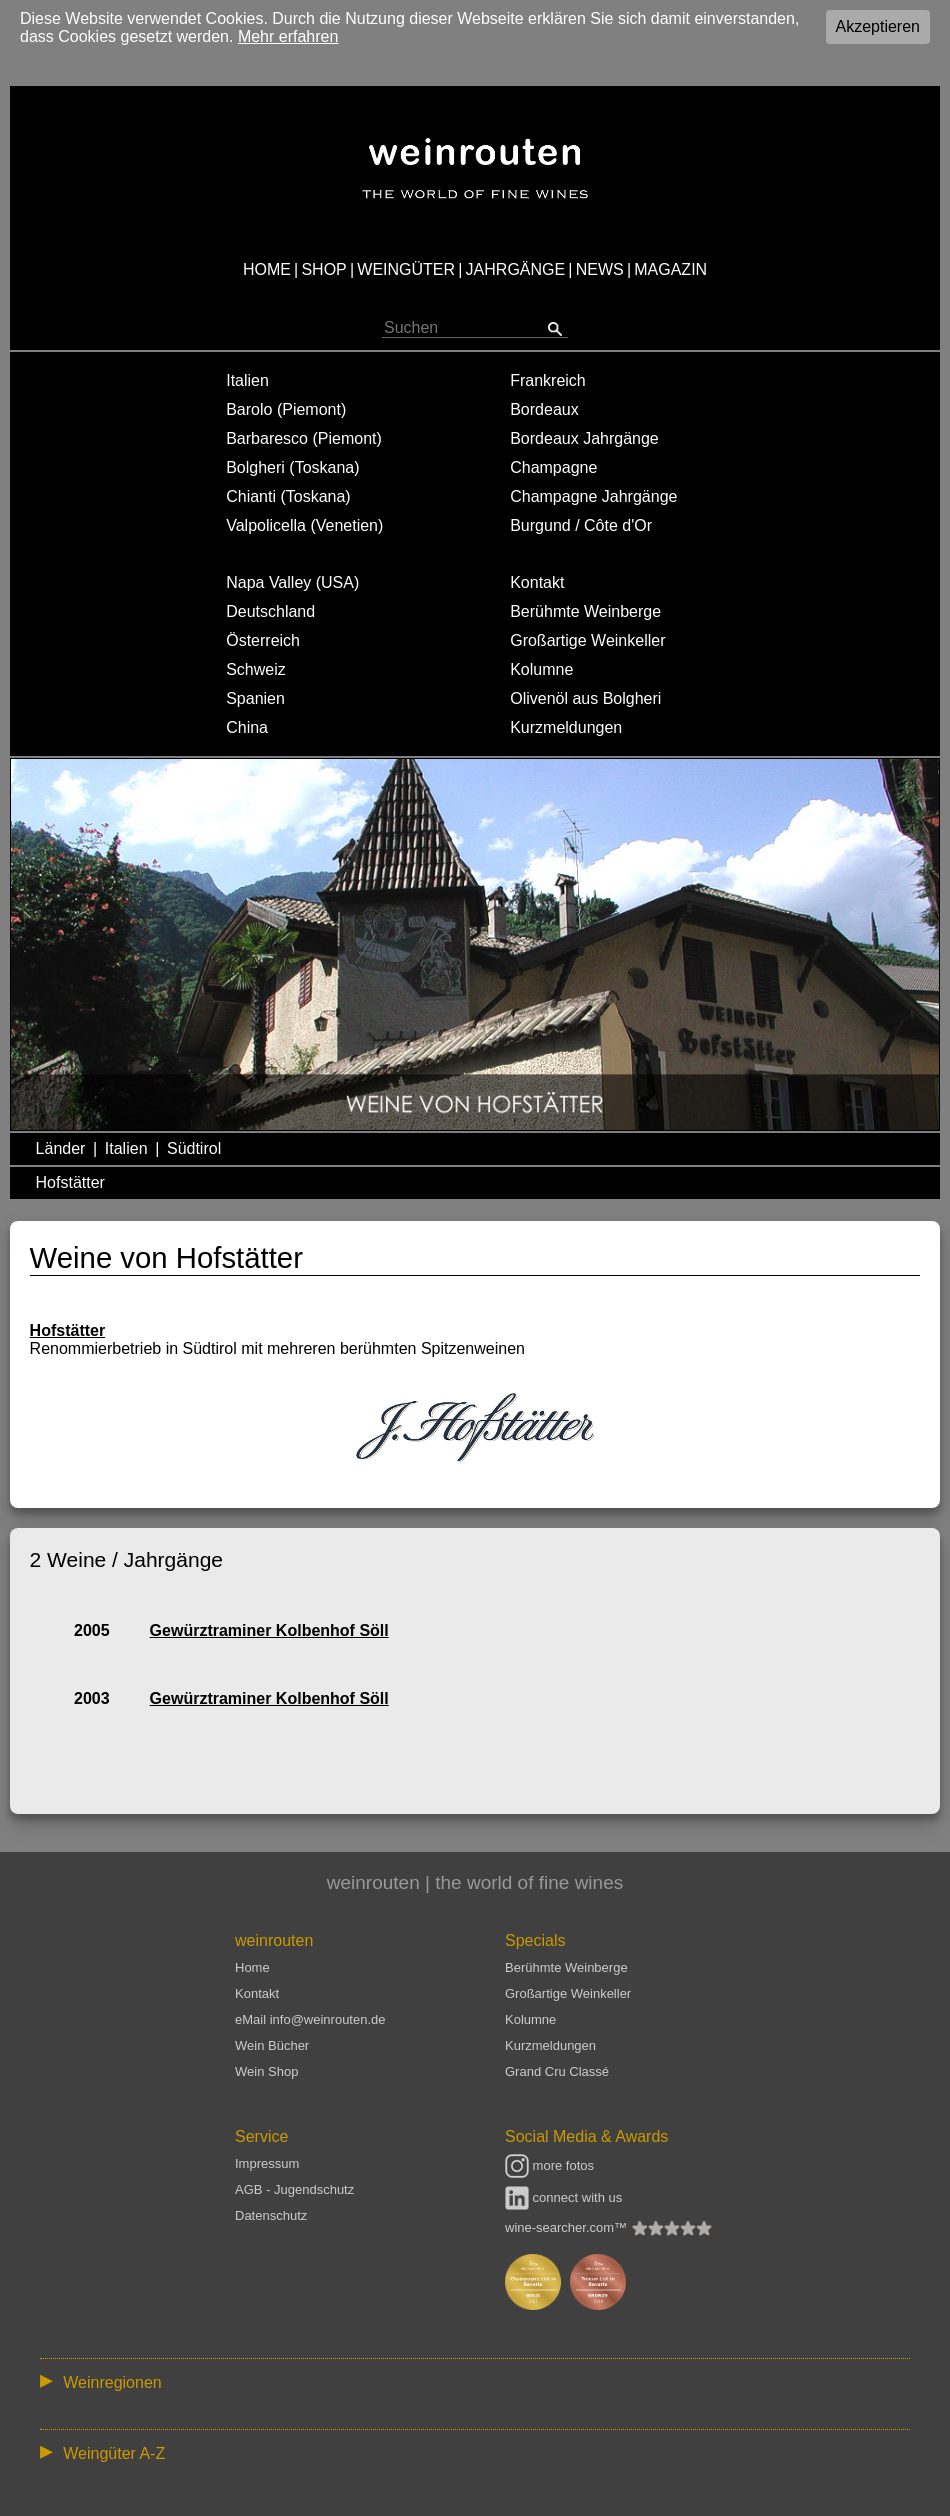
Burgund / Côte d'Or (581, 525)
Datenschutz (271, 2215)
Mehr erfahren (288, 36)
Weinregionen (112, 2382)
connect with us (563, 2197)
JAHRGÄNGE (516, 269)
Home (252, 1967)
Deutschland (270, 611)
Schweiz (256, 669)
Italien (247, 380)
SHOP (323, 269)
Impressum (267, 2163)
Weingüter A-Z (114, 2453)
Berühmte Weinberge (585, 611)
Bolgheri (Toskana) (292, 467)
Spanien (255, 698)
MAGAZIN (670, 269)
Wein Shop (266, 2071)
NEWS (600, 269)
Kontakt (537, 582)
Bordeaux (544, 409)
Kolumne (541, 669)
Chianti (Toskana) (288, 496)
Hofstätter (70, 1182)
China (247, 727)
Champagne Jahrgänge (593, 496)
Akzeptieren (878, 26)
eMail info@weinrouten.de (310, 2019)
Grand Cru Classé (557, 2071)
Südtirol (194, 1148)
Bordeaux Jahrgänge (584, 438)
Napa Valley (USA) (292, 582)
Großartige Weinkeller (587, 640)
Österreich (263, 640)
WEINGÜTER (406, 269)
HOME (267, 269)
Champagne (553, 467)
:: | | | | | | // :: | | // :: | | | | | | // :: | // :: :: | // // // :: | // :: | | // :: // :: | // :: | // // (475, 2381)
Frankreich (548, 380)
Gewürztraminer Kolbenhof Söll (269, 1630)
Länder (61, 1148)
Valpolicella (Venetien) (304, 525)
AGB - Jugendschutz (294, 2189)
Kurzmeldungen (566, 727)
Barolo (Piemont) (286, 409)
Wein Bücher (272, 2045)
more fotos (549, 2165)
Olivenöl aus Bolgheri (585, 698)
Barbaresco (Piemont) (304, 438)
